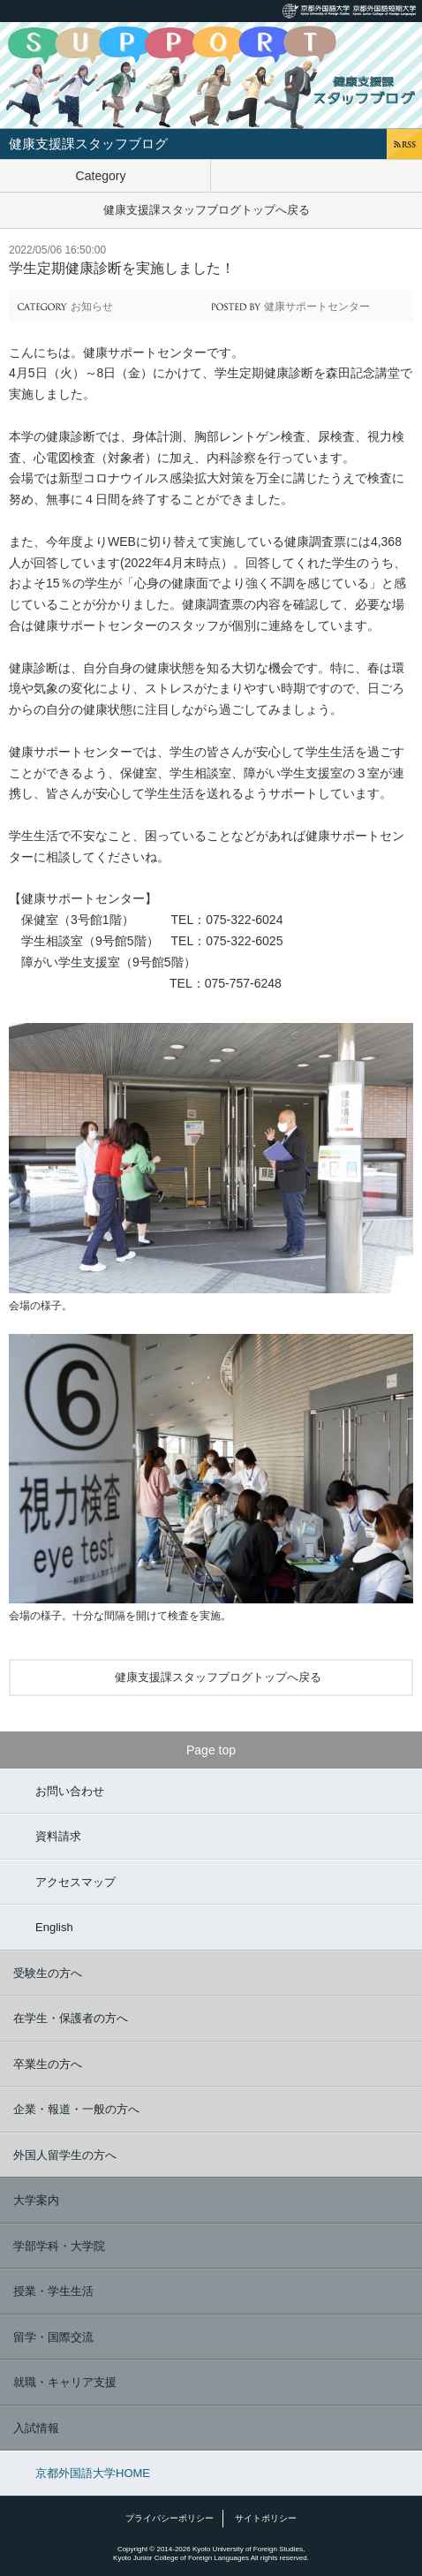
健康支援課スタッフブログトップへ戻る (206, 209)
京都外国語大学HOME (92, 2473)
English (54, 1927)
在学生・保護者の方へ (70, 2018)
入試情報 (36, 2428)
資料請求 (58, 1836)
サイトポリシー (266, 2518)
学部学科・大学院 (59, 2246)
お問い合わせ (69, 1791)
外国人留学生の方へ (65, 2155)
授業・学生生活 (53, 2291)
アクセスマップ (75, 1882)
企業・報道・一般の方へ (76, 2109)
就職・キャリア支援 (65, 2382)
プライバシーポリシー (169, 2518)
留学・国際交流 (53, 2337)
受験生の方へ (47, 1973)
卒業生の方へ (47, 2064)
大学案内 (36, 2200)
